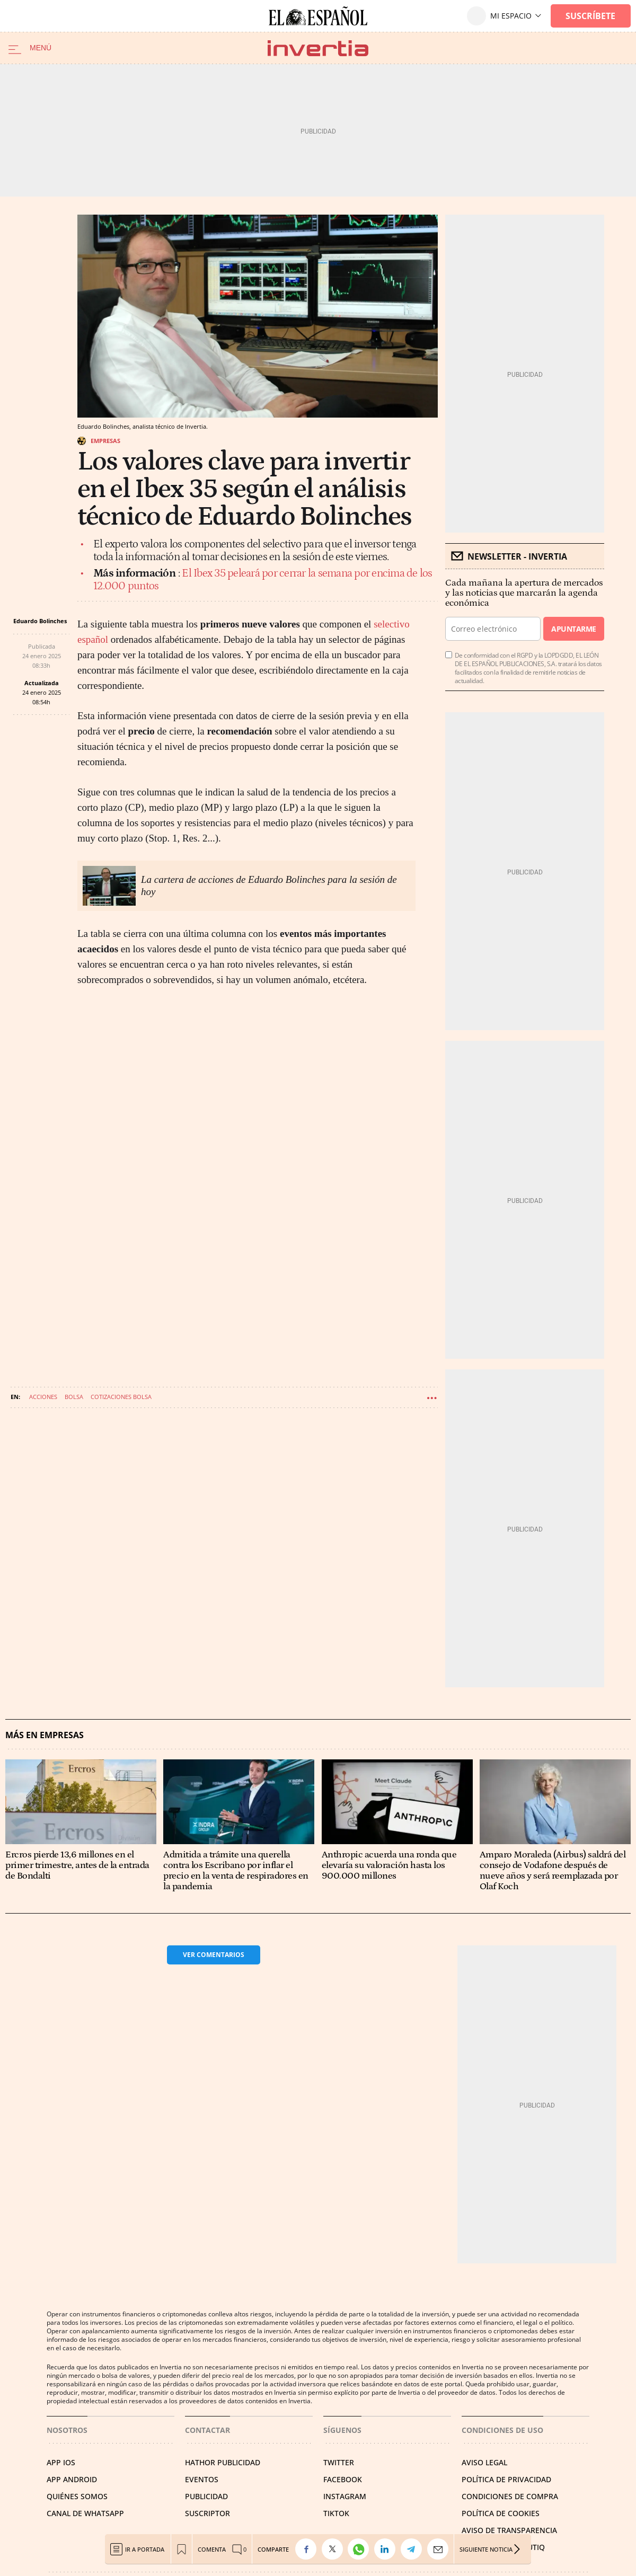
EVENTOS (201, 2479)
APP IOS (61, 2462)
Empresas (105, 441)
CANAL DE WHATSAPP (85, 2513)
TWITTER (338, 2462)
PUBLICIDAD (206, 2496)
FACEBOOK (342, 2479)
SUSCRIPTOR (207, 2513)
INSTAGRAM (344, 2496)
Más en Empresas (44, 1735)
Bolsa (74, 1397)
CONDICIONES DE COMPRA (510, 2496)
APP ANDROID (72, 2479)
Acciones (43, 1397)
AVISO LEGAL (484, 2462)
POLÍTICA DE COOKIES (501, 2513)
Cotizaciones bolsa (121, 1397)
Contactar (207, 2430)
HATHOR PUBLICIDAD (222, 2462)
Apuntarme (573, 629)
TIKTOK (336, 2513)
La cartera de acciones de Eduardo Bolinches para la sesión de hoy (269, 885)
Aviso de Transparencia (509, 2530)
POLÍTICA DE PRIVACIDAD (506, 2479)
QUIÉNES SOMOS (77, 2496)
